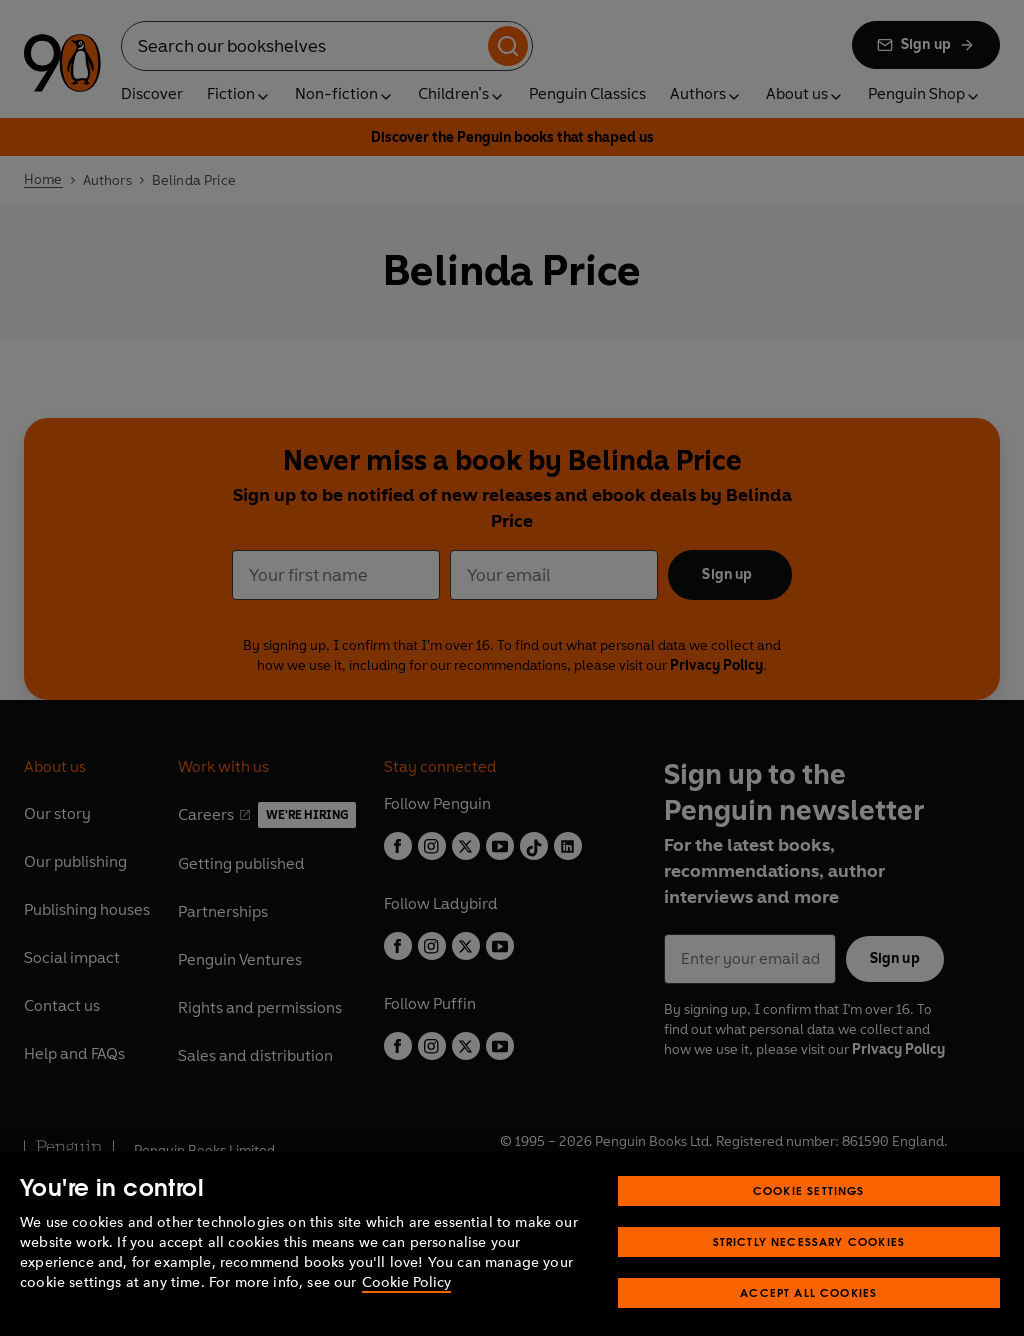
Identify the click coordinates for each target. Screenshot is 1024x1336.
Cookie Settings (809, 1209)
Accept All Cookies (808, 1311)
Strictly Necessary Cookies (809, 1260)
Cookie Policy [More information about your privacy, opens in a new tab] (406, 1301)
